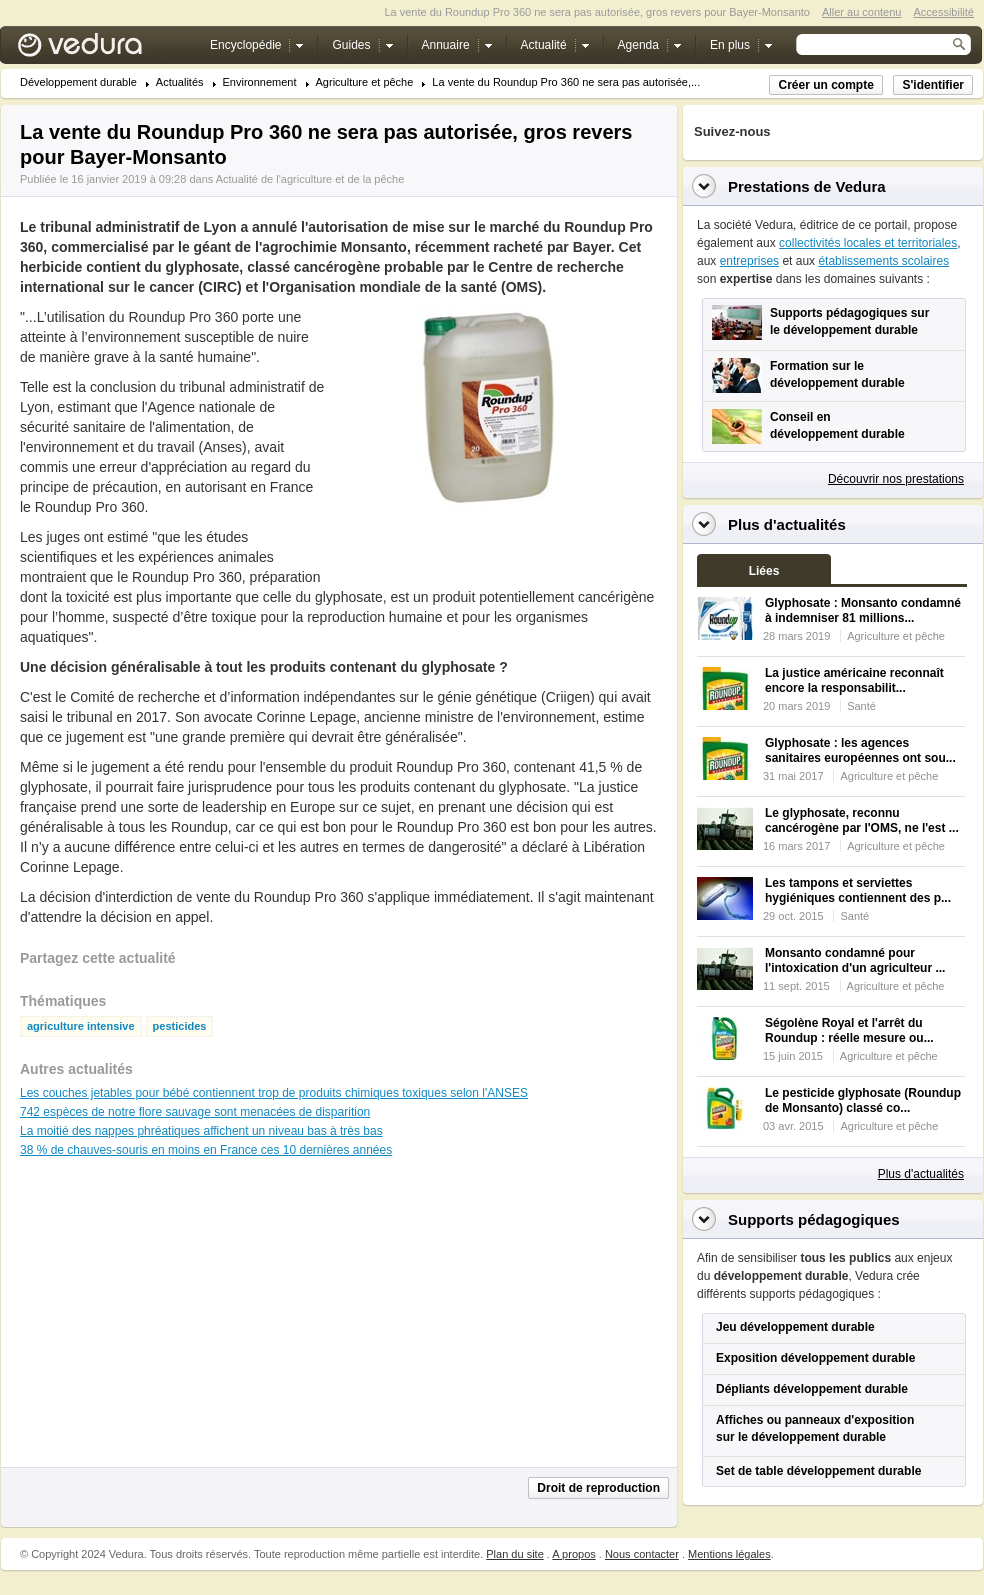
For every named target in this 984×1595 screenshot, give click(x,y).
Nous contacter (642, 1554)
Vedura (103, 49)
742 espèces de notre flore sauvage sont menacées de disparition (195, 1112)
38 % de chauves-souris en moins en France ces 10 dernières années (206, 1150)
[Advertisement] (496, 554)
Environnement (260, 82)
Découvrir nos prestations (896, 479)
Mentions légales (729, 1554)
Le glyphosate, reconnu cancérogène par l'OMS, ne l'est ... (862, 820)
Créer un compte (825, 85)
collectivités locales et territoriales (868, 243)
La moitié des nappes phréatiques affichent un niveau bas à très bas (201, 1131)
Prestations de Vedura (807, 186)
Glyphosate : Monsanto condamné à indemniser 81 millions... (863, 610)
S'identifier (933, 85)
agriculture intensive (81, 1026)
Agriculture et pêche (365, 82)
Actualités (180, 82)
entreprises (749, 261)
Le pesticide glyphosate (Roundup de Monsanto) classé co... (863, 1100)
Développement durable (78, 82)
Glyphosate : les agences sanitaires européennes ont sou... (860, 750)
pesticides (180, 1026)
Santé (861, 706)
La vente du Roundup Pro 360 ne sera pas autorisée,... (566, 82)
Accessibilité (943, 12)
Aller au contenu (862, 12)
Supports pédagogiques (814, 1219)
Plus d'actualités (921, 1174)
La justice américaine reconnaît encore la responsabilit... (854, 680)
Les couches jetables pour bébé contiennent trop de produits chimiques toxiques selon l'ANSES (274, 1093)
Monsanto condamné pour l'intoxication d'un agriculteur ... (855, 960)
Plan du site (514, 1554)
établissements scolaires (883, 261)
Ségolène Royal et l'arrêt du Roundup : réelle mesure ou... (849, 1030)
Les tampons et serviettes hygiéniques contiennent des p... (858, 890)
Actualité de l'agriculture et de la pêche (310, 179)
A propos (573, 1554)
